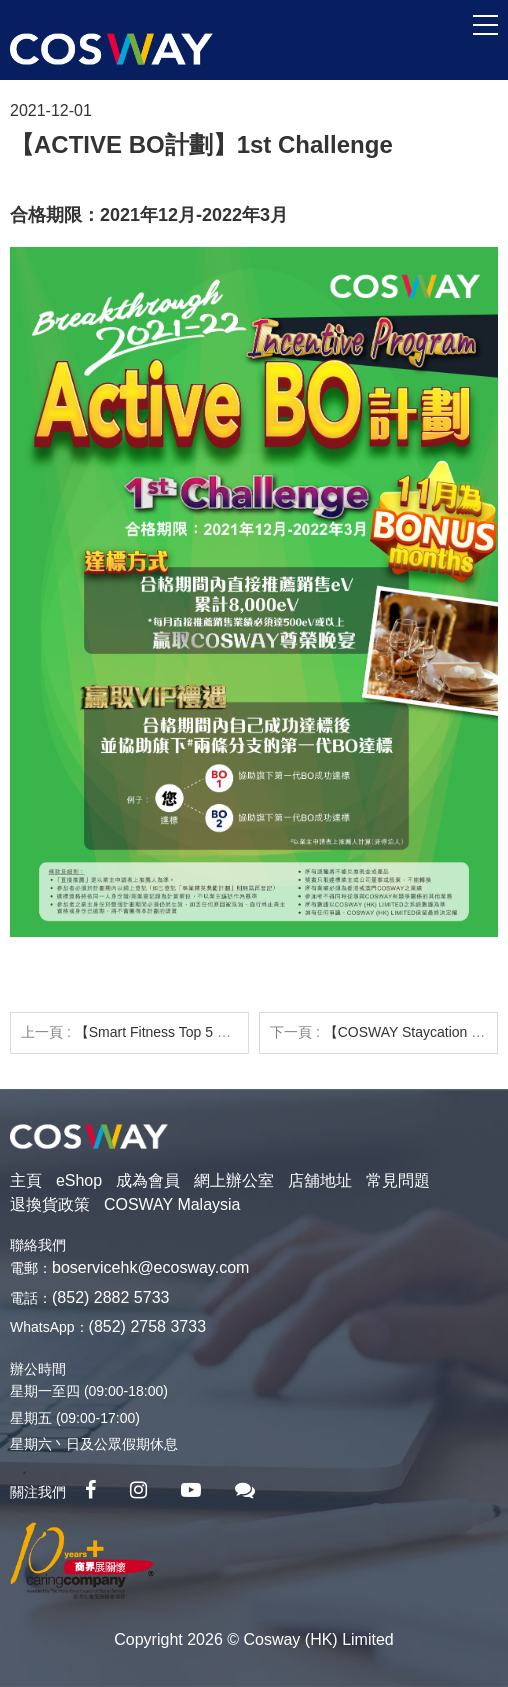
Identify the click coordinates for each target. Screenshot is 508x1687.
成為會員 (148, 1180)
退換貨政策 (50, 1204)
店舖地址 (320, 1180)
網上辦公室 (234, 1180)
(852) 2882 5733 (110, 1297)
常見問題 (398, 1180)
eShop (79, 1180)
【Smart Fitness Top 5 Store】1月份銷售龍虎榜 (222, 1032)
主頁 (26, 1180)
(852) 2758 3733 (147, 1326)
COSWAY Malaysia (172, 1204)
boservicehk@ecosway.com (150, 1267)
